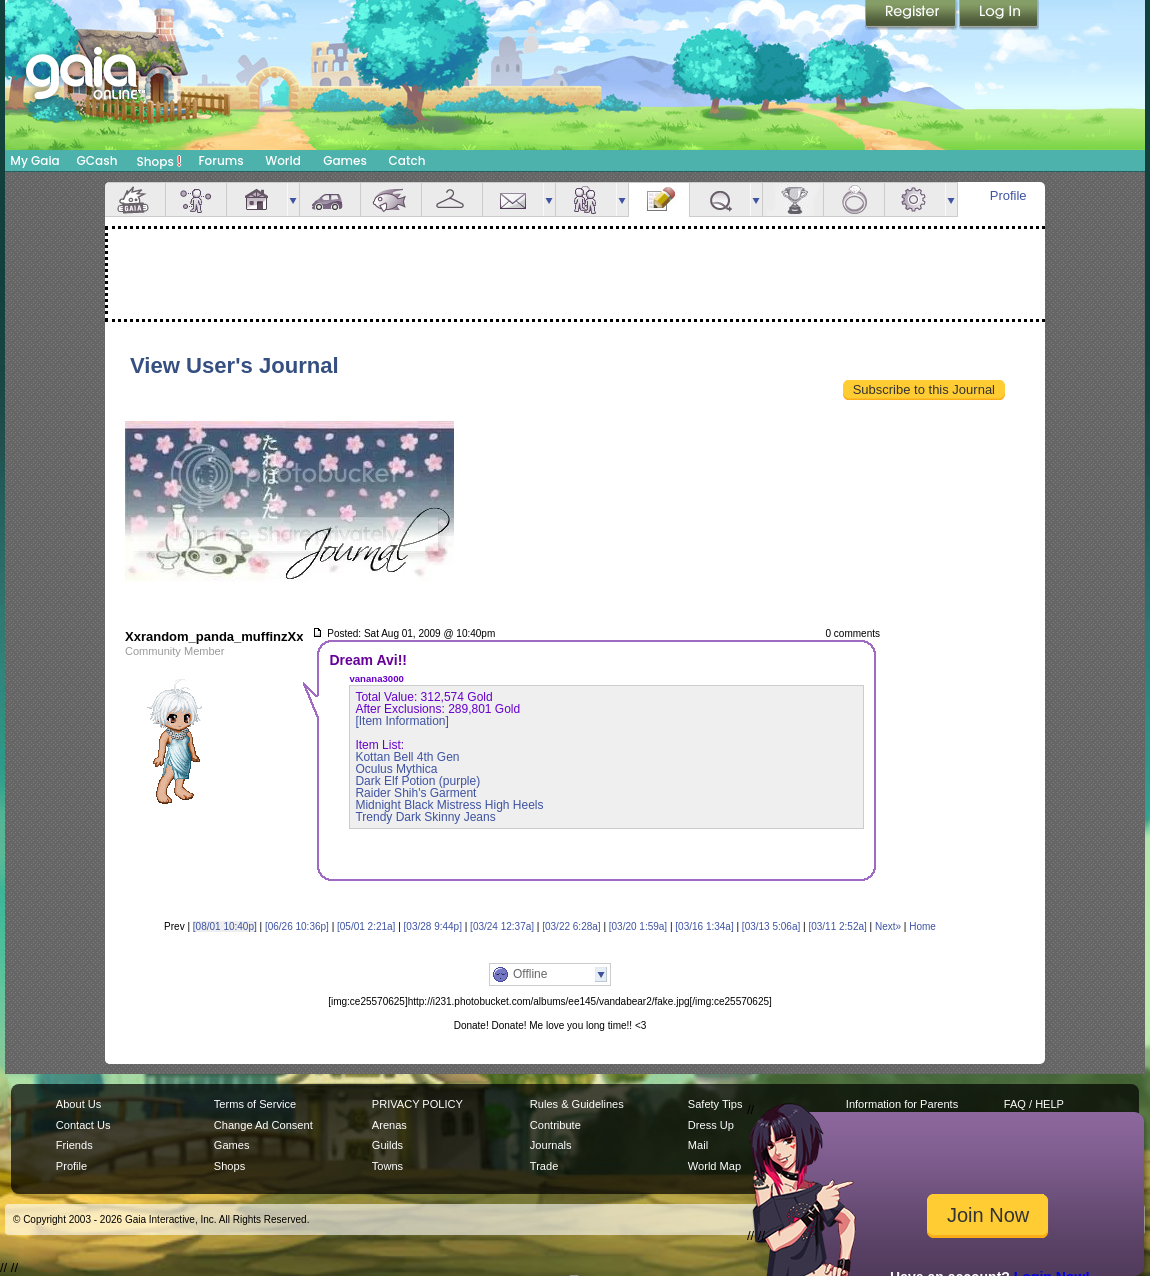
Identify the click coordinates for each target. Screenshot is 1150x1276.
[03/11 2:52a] (837, 926)
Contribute (555, 1125)
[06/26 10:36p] (297, 926)
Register (912, 15)
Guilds (387, 1145)
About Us (78, 1104)
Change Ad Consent (263, 1125)
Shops (159, 161)
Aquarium (391, 199)
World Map (714, 1166)
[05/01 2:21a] (366, 926)
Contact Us (83, 1125)
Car (330, 199)
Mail (513, 199)
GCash (97, 160)
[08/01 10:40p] (225, 926)
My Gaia (34, 160)
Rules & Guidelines (577, 1104)
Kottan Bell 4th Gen (407, 757)
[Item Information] (401, 721)
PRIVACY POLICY (417, 1104)
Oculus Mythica (396, 769)
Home (922, 926)
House (257, 199)
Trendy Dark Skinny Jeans (425, 817)
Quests (720, 199)
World (283, 160)
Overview (135, 199)
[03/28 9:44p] (433, 926)
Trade (544, 1166)
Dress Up (711, 1125)
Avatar (196, 199)
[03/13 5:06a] (771, 926)
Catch (407, 160)
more (293, 199)
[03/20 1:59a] (638, 926)
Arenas (389, 1125)
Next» (888, 926)
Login (999, 15)
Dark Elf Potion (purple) (417, 781)
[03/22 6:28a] (571, 926)
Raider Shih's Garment (415, 793)
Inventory (452, 199)
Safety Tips (715, 1104)
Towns (387, 1166)
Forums (220, 160)
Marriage (854, 199)
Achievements (793, 199)
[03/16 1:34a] (704, 926)
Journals (551, 1145)
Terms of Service (255, 1104)
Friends (586, 199)
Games (345, 160)
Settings (915, 199)
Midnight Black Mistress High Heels (449, 805)
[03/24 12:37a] (502, 926)
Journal (659, 199)
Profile (1008, 195)
